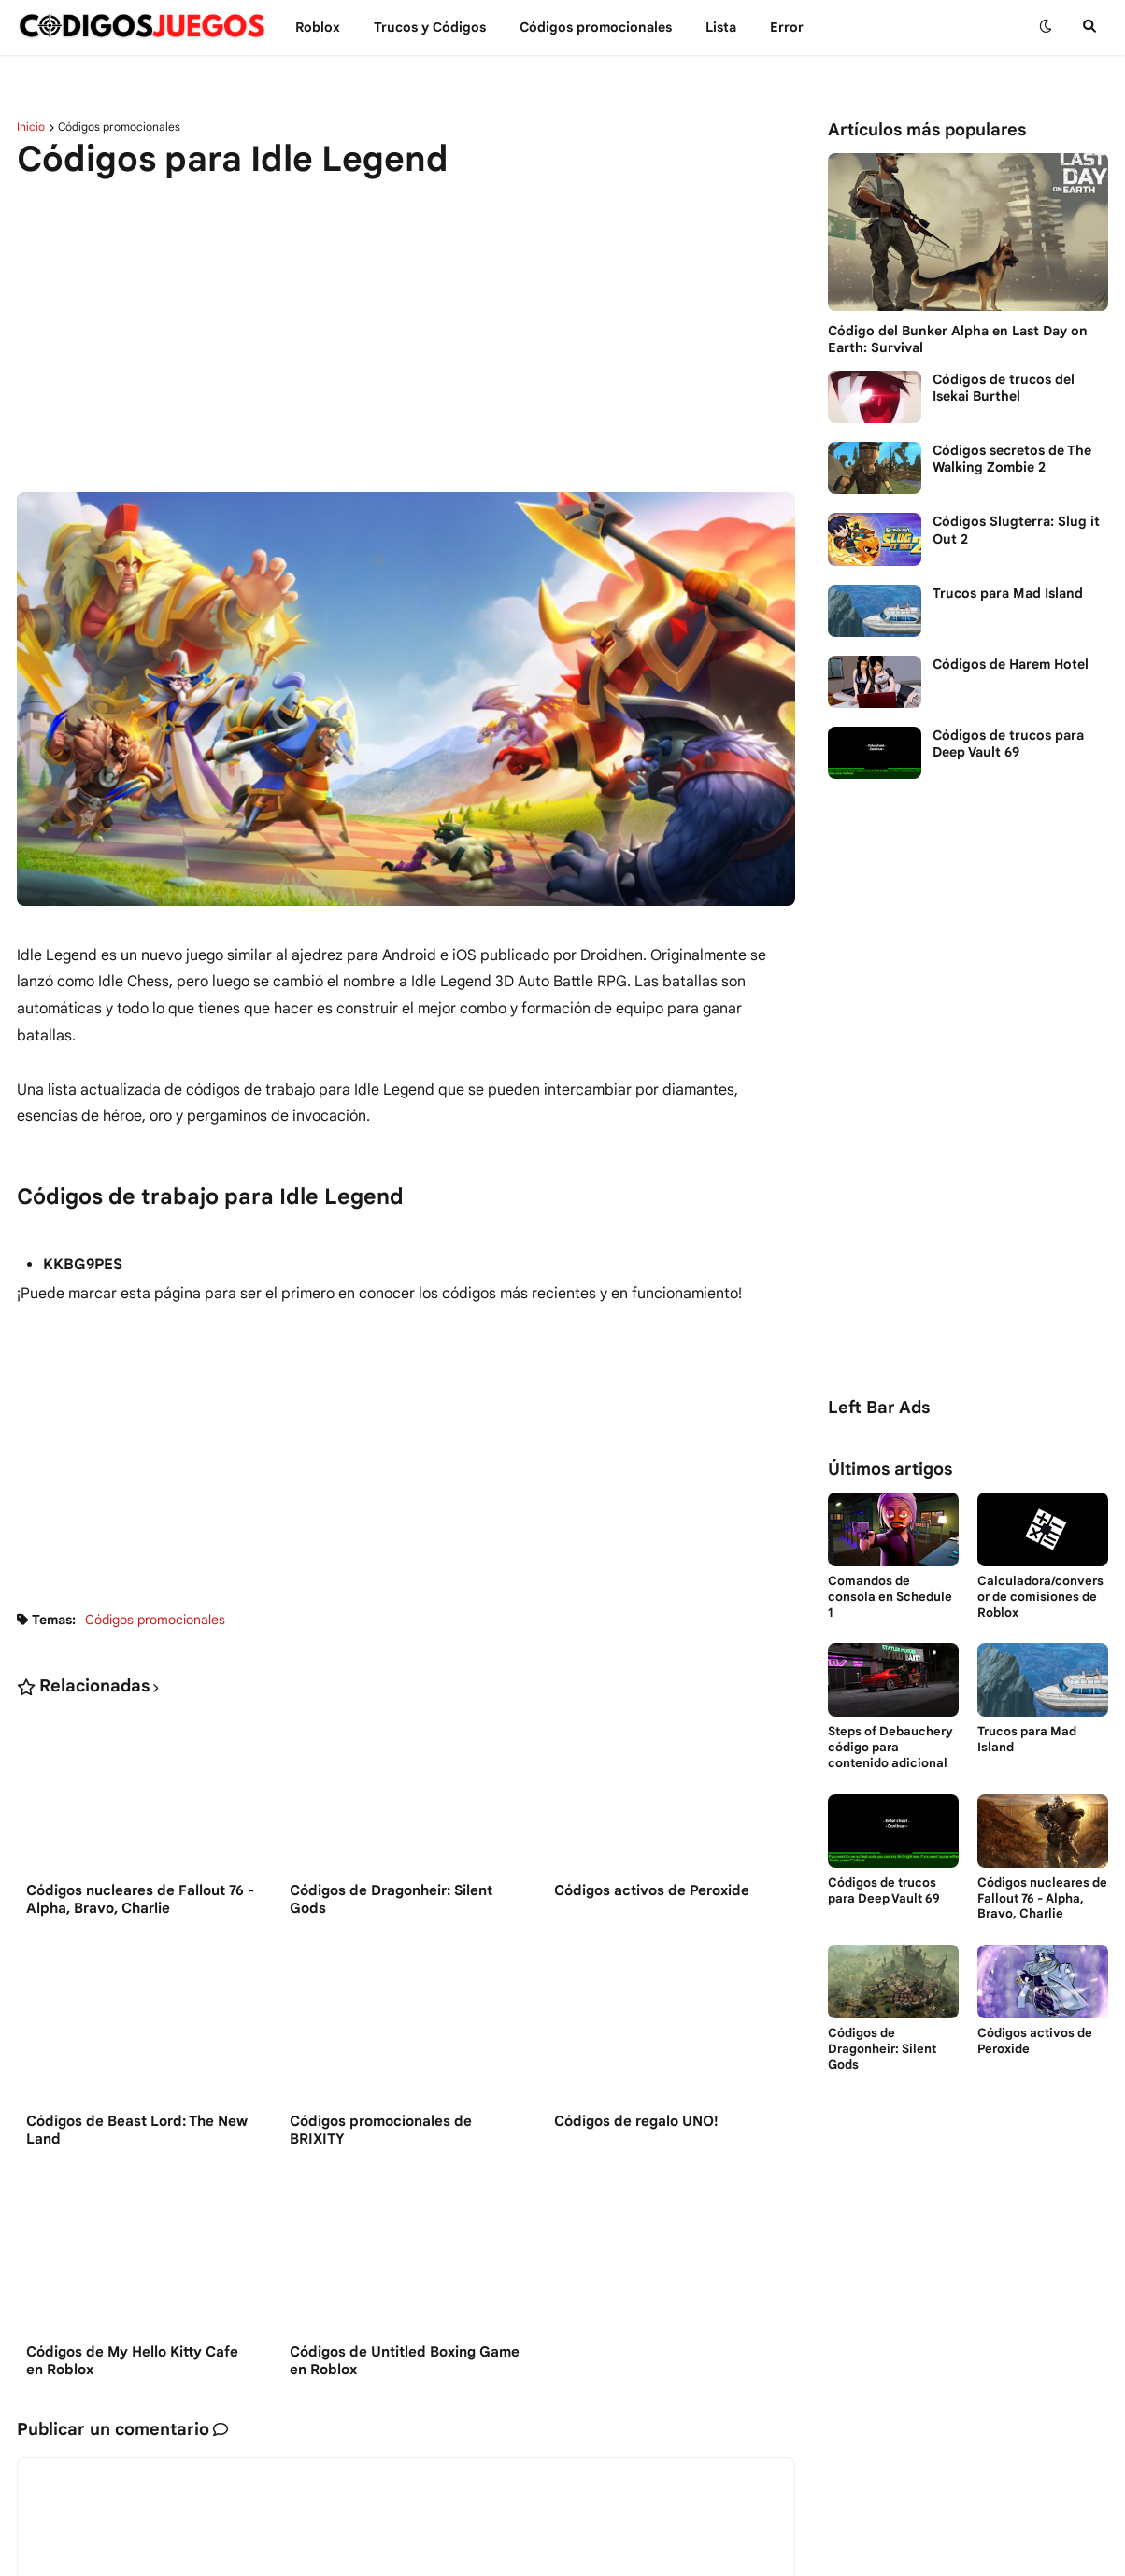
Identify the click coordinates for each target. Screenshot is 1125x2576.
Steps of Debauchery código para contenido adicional (890, 1747)
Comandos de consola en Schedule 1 (890, 1597)
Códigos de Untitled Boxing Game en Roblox (405, 2364)
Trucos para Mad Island (1008, 593)
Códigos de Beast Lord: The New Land (137, 2132)
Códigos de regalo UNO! (636, 2123)
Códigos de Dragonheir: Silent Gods (391, 1900)
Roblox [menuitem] (317, 27)
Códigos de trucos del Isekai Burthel (1004, 387)
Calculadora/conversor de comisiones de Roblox (1040, 1597)
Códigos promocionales (119, 127)
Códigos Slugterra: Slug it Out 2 (1016, 529)
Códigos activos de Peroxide (651, 1891)
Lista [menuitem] (720, 27)
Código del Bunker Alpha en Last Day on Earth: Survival (958, 339)
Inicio (31, 127)
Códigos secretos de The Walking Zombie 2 (1012, 458)
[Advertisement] (406, 338)
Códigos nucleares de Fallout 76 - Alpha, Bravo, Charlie (140, 1900)
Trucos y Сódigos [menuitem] (430, 27)
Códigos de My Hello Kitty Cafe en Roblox (132, 2364)
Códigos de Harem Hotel (1011, 664)
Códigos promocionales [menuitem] (596, 27)
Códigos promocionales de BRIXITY (381, 2132)
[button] (1045, 27)
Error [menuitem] (787, 27)
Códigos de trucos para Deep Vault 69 (1008, 743)
